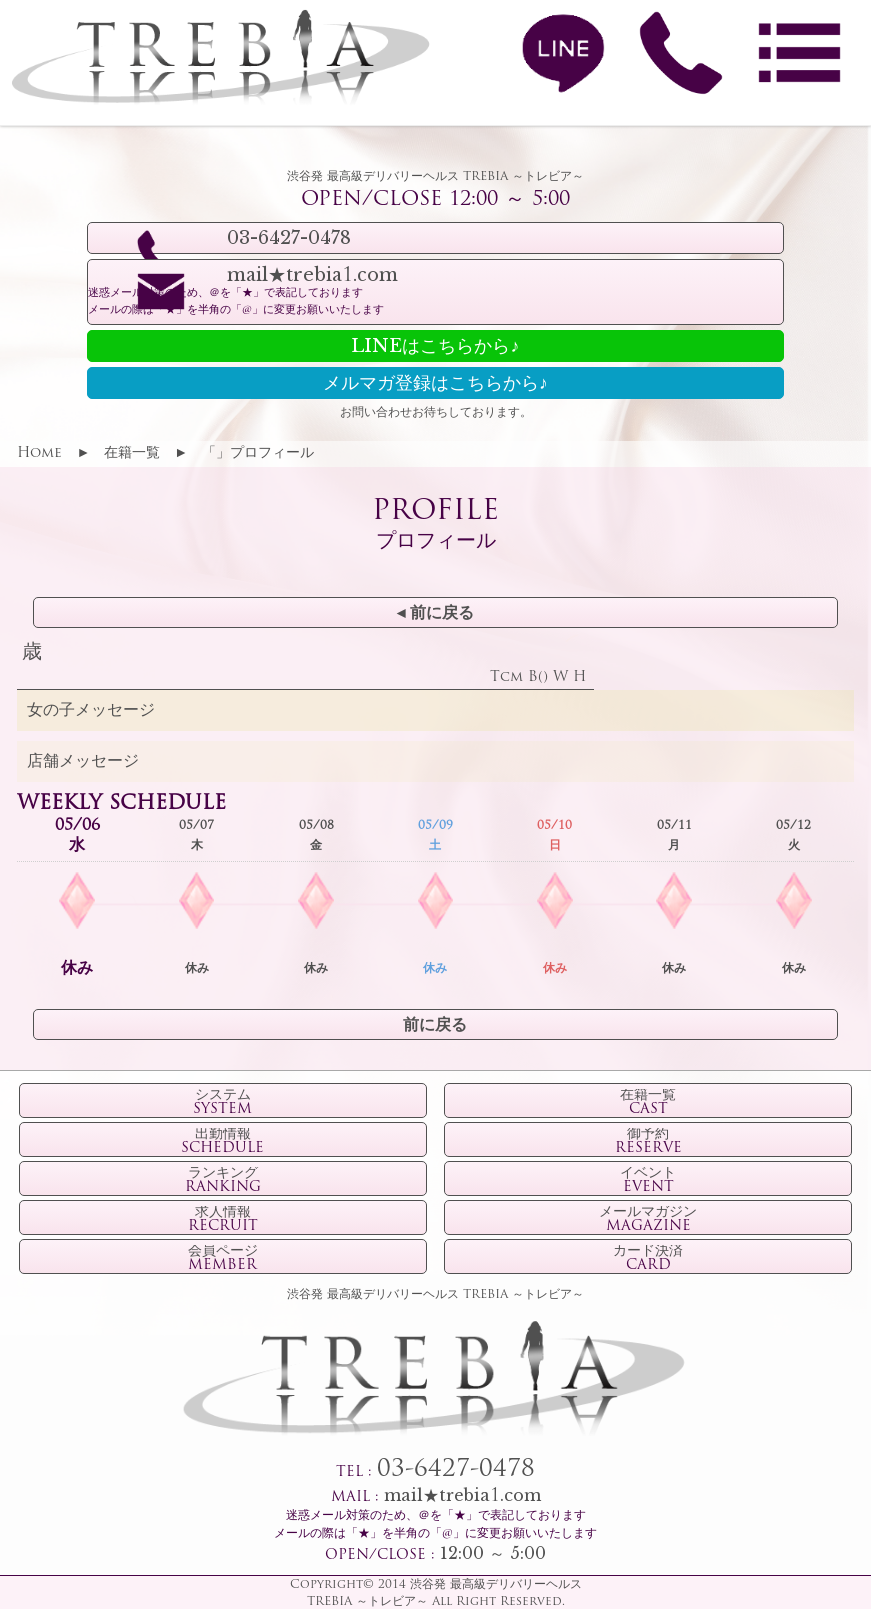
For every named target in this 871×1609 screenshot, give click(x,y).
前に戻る (435, 1026)
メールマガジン (648, 1220)
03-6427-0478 (456, 1470)
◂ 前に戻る (435, 614)
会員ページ (223, 1259)
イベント (648, 1181)
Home (39, 453)
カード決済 (648, 1259)
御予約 (648, 1142)
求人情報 (223, 1220)
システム (222, 1103)
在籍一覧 (132, 453)
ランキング (223, 1181)
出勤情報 (222, 1142)
